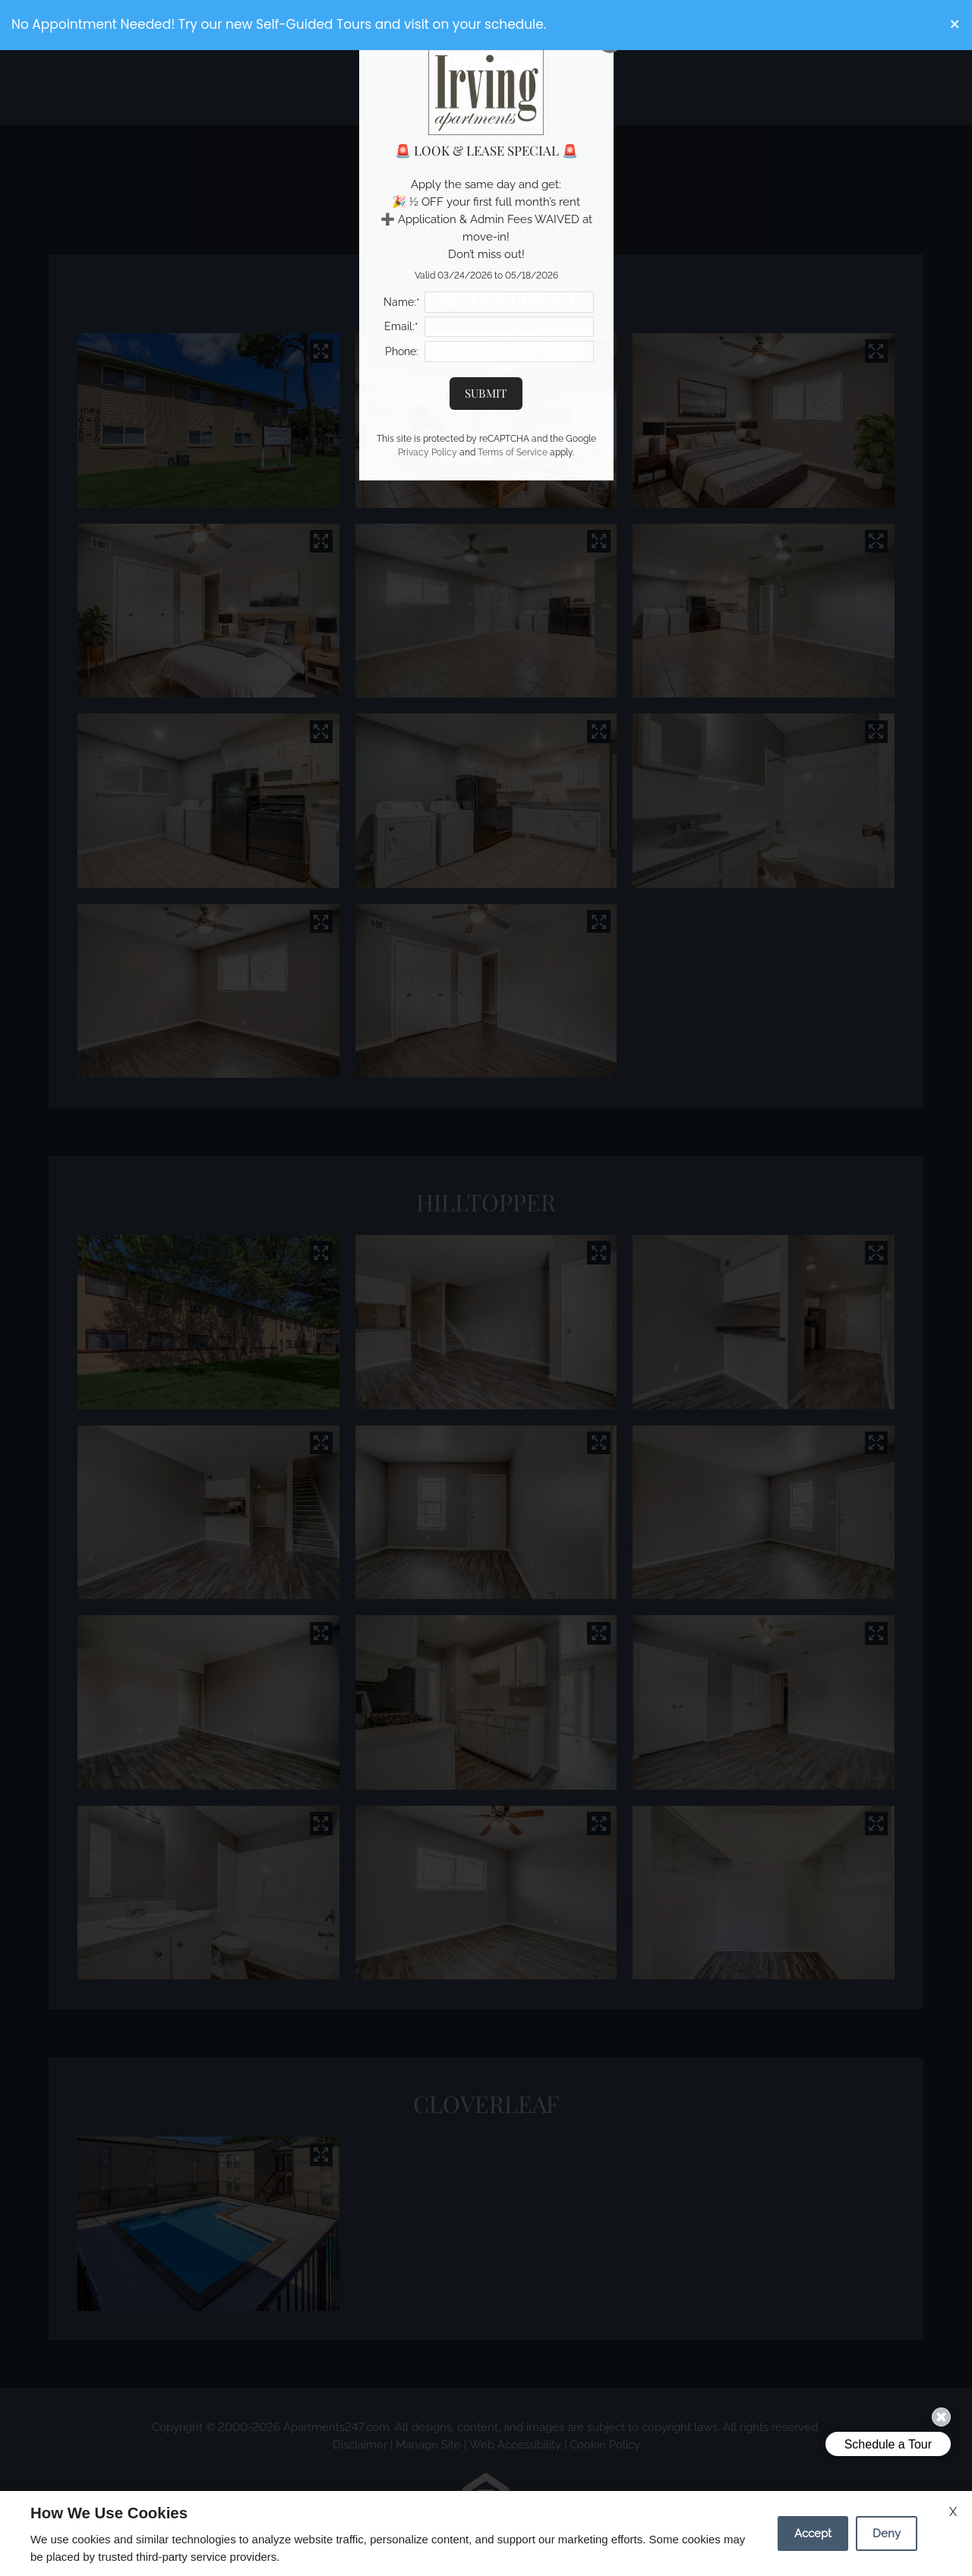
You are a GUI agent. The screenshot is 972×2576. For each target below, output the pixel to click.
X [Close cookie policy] (953, 2512)
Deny (887, 2533)
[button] (955, 25)
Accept (813, 2533)
